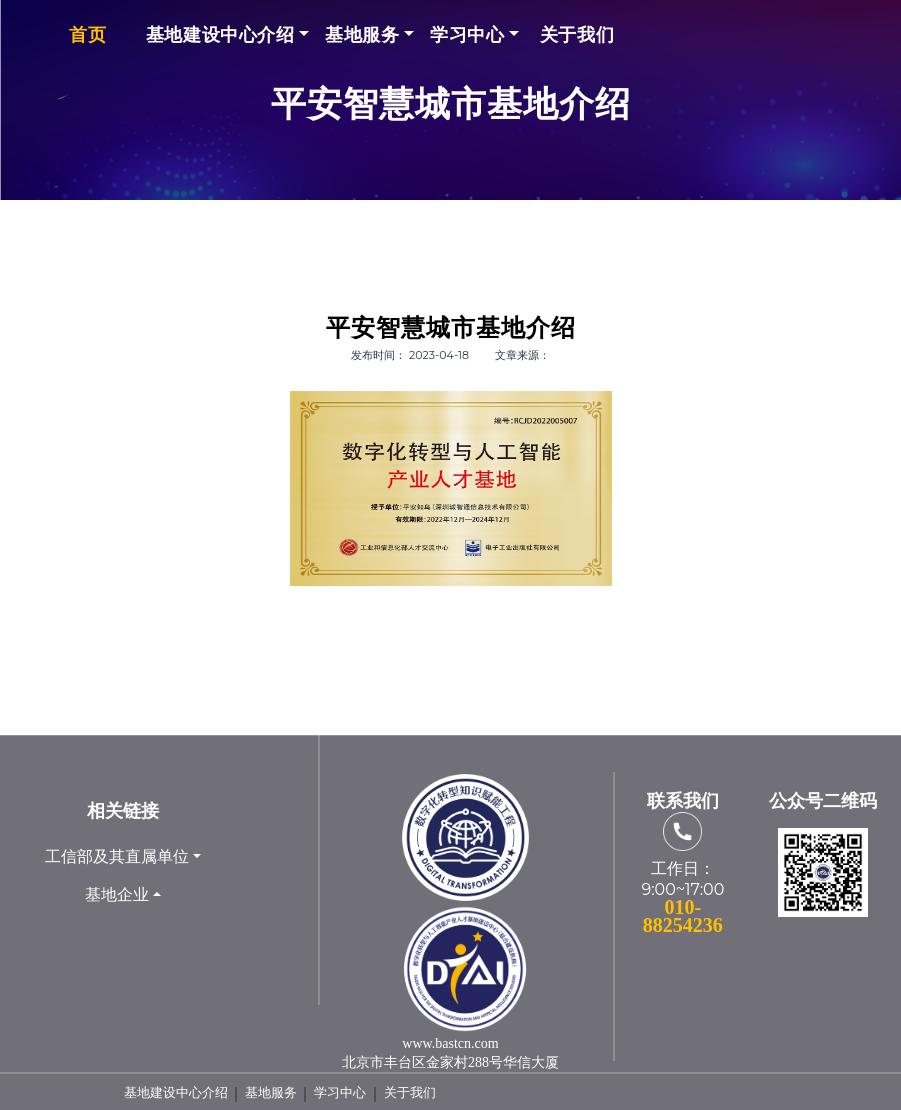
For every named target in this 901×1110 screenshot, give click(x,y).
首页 (87, 34)
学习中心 (467, 34)
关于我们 (577, 34)
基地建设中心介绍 (220, 34)
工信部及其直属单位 (117, 856)
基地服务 (362, 34)
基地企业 (117, 894)
